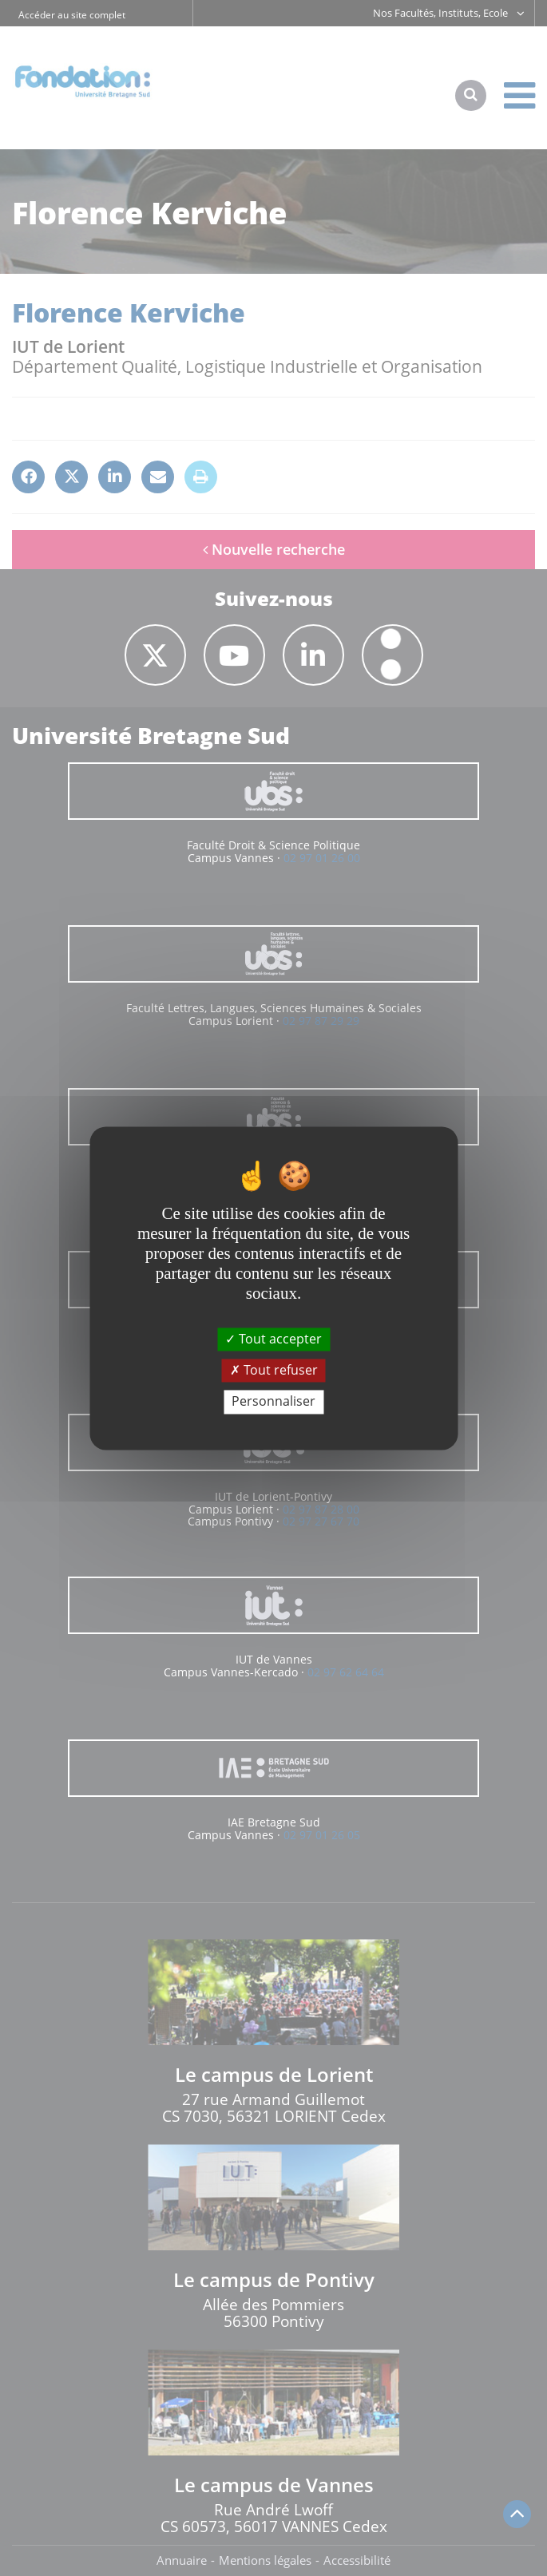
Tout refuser (274, 1370)
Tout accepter (273, 1338)
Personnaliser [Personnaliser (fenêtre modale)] (273, 1402)
